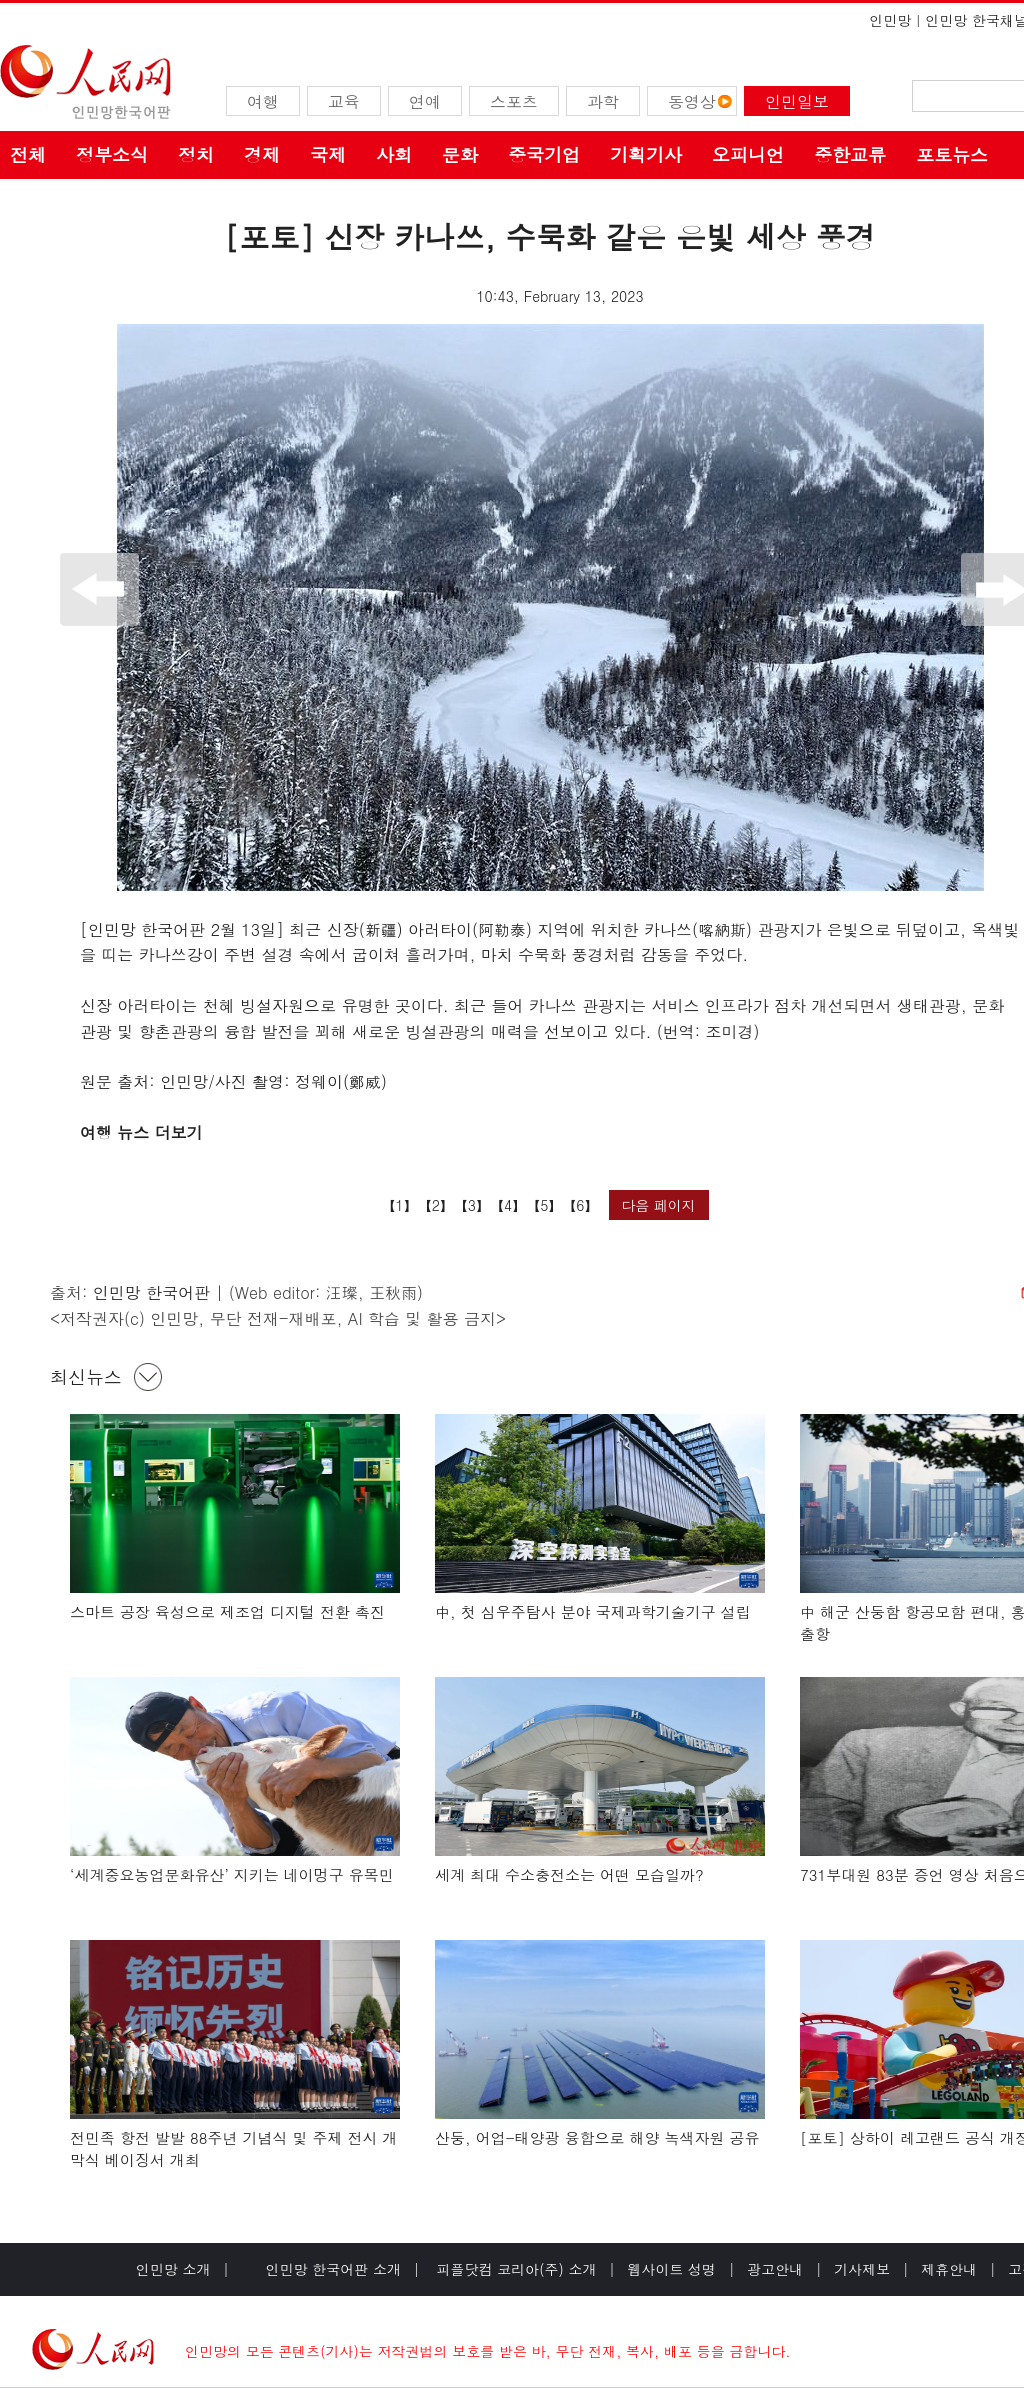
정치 (196, 154)
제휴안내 (949, 2269)
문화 (460, 154)
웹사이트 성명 (671, 2269)
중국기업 (544, 154)
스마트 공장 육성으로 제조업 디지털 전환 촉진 (227, 1611)
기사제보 (862, 2269)
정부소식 (112, 154)
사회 (394, 154)
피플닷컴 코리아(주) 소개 (514, 2269)
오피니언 (748, 154)
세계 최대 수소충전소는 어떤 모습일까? (569, 1874)
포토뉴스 (952, 154)
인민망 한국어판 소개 (333, 2269)
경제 (262, 154)
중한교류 (850, 154)
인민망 (890, 20)
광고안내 (775, 2269)
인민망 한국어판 (151, 1292)
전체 (28, 154)
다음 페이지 (658, 1205)
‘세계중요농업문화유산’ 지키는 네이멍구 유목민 (232, 1874)
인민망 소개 (173, 2269)
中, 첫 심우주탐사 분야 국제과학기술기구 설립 (593, 1611)
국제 (328, 154)
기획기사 (646, 154)
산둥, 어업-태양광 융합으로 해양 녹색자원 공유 (597, 2137)
